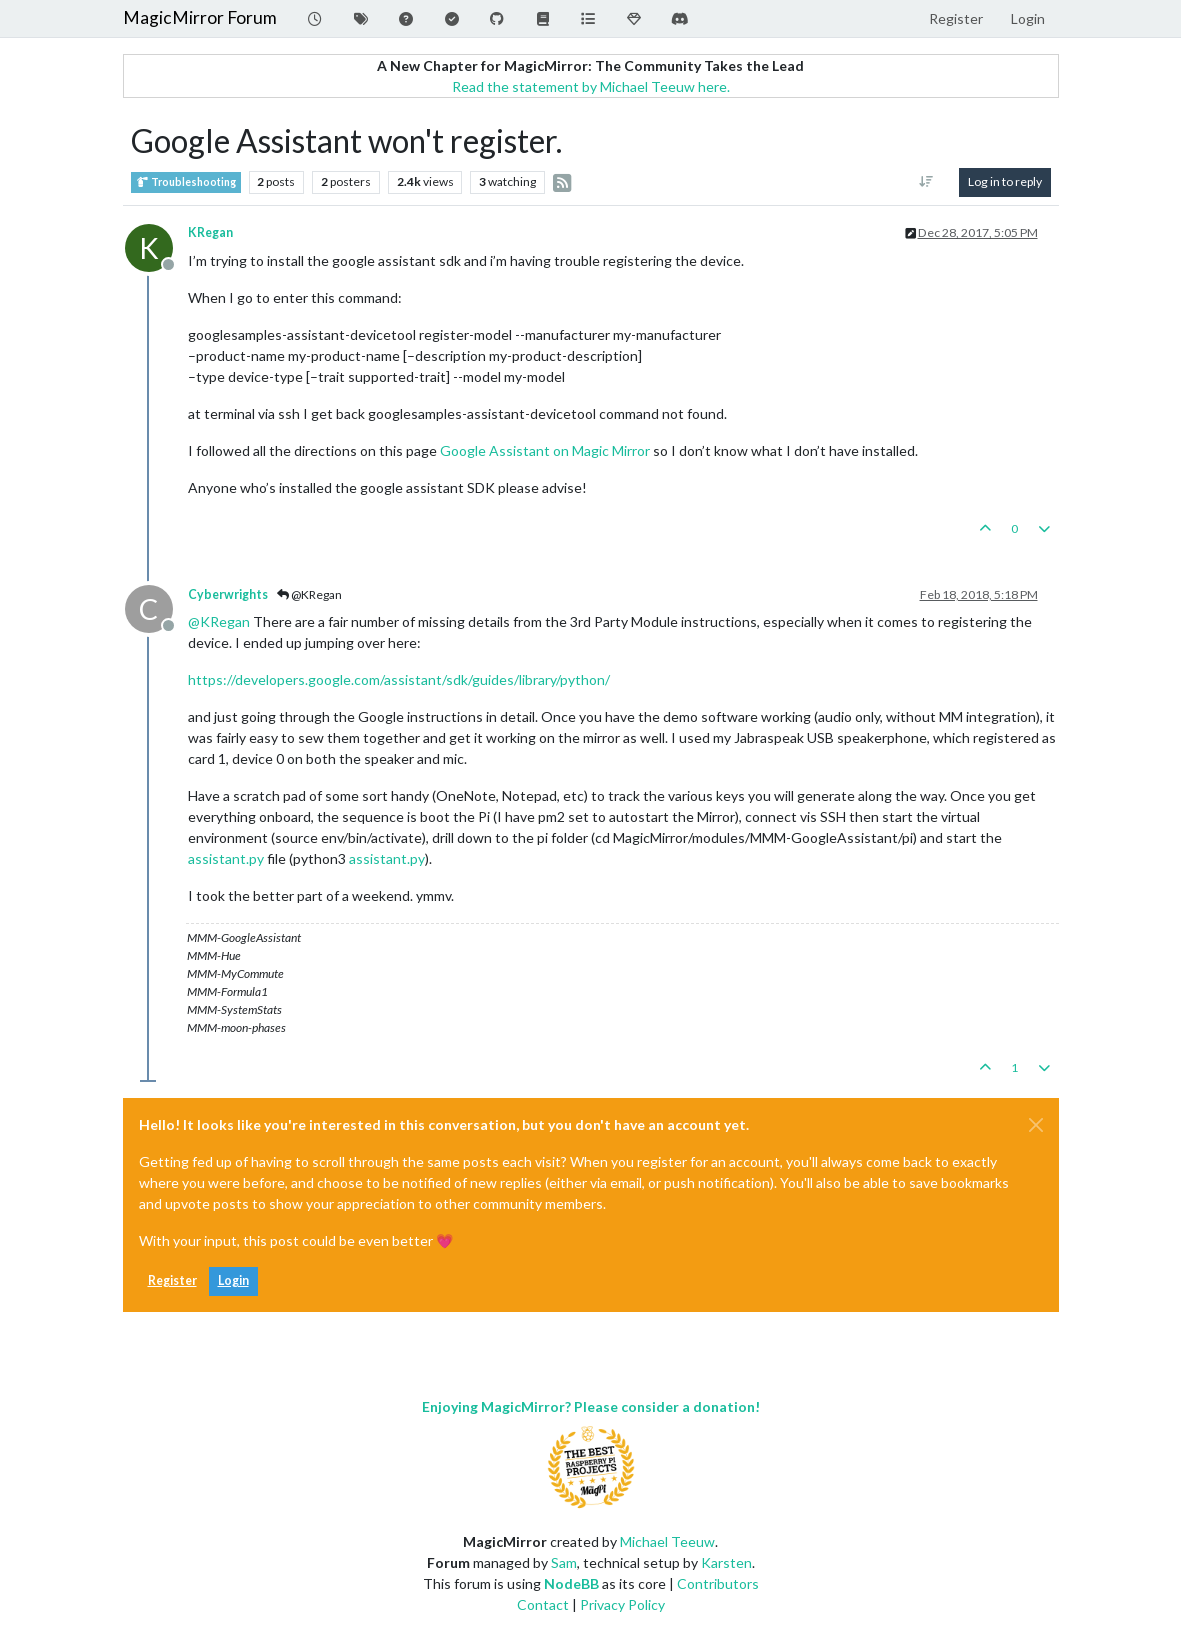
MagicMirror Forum (200, 17)
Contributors (718, 1583)
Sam (564, 1562)
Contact (543, 1604)
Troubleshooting (186, 182)
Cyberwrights (228, 594)
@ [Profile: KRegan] (219, 621)
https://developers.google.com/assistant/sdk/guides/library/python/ (399, 679)
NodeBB (571, 1583)
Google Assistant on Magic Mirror (545, 450)
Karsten (726, 1562)
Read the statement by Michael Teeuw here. (591, 86)
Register (172, 1280)
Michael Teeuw (667, 1541)
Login (233, 1280)
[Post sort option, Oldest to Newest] (925, 182)
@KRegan (309, 594)
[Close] (1036, 1125)
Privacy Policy (622, 1604)
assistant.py (226, 858)
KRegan (210, 232)
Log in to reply (1005, 181)
